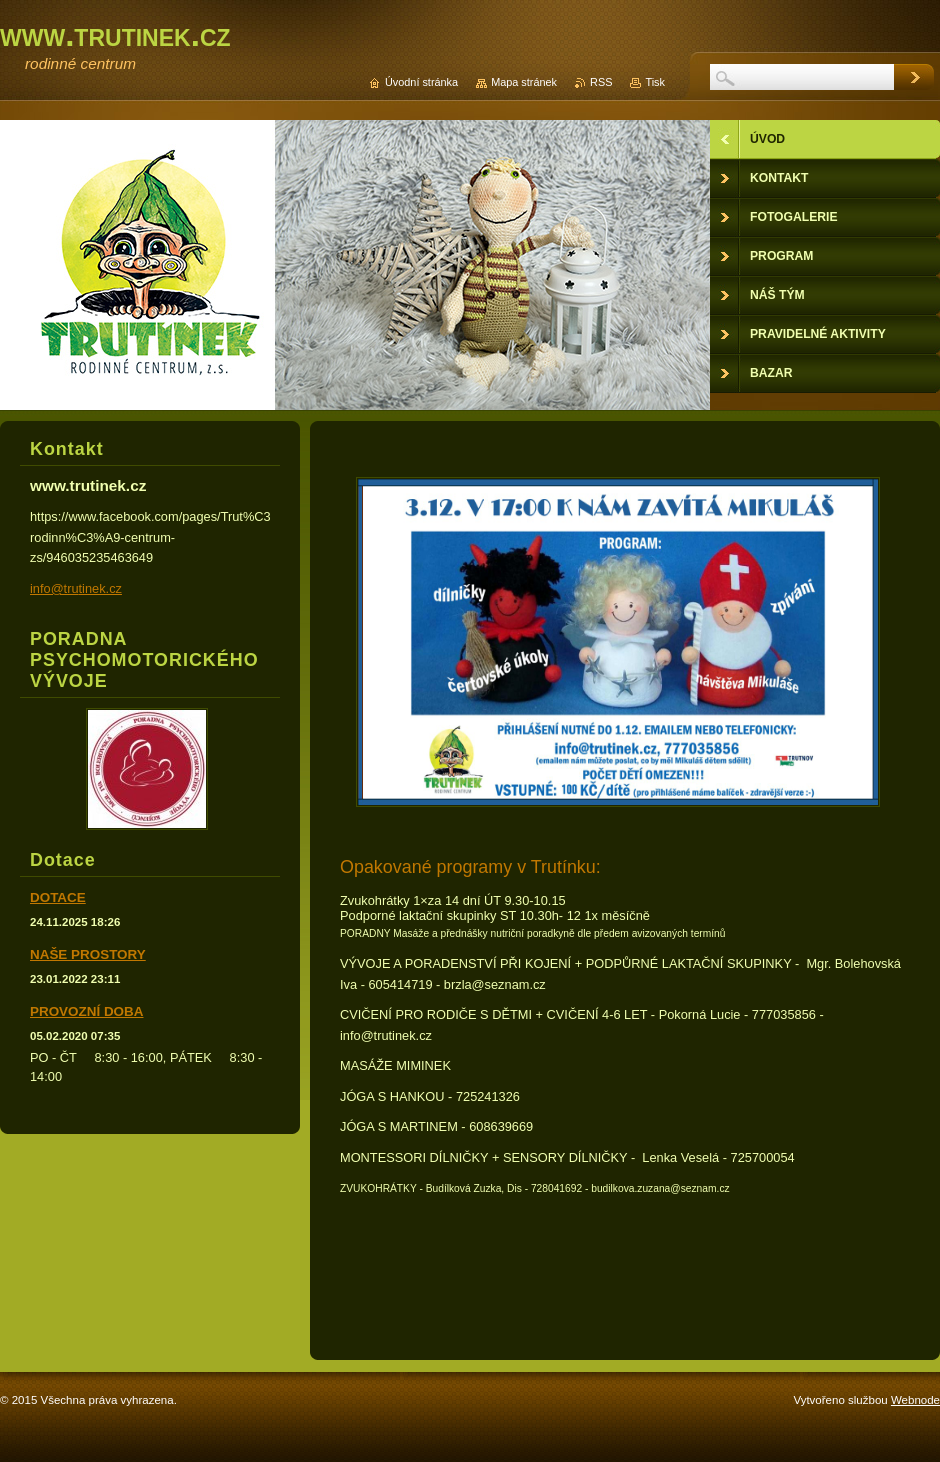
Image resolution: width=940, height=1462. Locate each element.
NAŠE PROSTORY (88, 954)
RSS (601, 82)
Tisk (655, 82)
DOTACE (58, 897)
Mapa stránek (524, 82)
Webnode (915, 1400)
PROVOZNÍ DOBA (86, 1011)
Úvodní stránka (421, 82)
